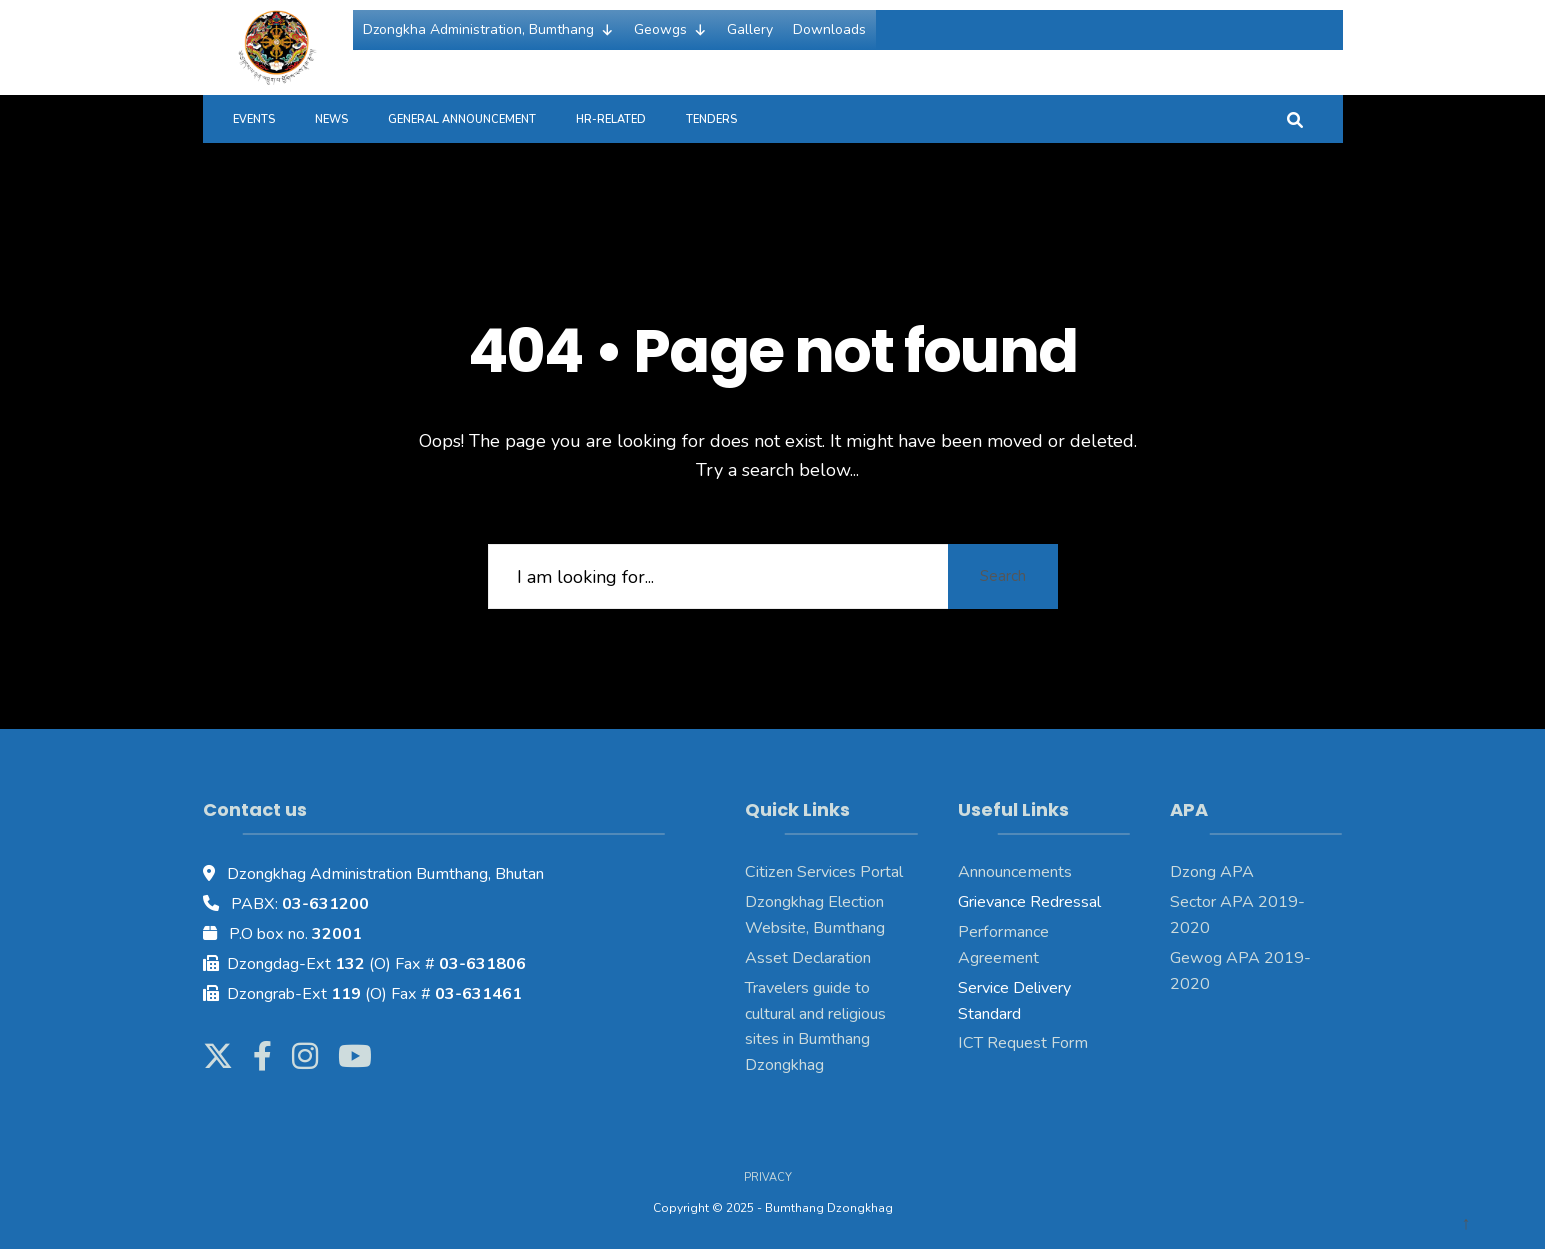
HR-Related (611, 119)
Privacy (768, 1177)
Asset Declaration (808, 958)
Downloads (829, 29)
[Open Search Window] (1295, 118)
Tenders (711, 119)
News (331, 119)
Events (254, 119)
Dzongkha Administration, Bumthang (488, 30)
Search (1003, 576)
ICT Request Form (1023, 1043)
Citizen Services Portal (824, 872)
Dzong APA (1212, 872)
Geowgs (670, 30)
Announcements (1015, 872)
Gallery (750, 29)
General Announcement (462, 119)
